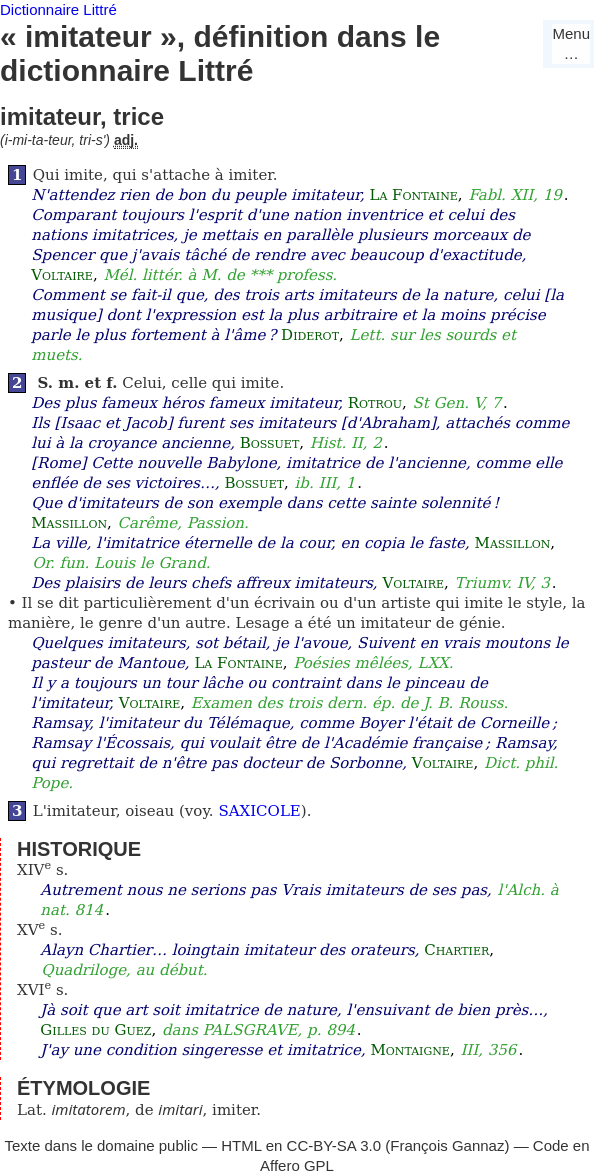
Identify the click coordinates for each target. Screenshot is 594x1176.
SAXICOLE (259, 811)
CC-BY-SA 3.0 (334, 1145)
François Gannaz (447, 1145)
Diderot (310, 335)
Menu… (571, 43)
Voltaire (62, 275)
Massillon (69, 523)
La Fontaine (413, 195)
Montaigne (409, 1050)
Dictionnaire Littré (58, 9)
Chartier (456, 950)
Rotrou (375, 403)
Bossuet (270, 443)
